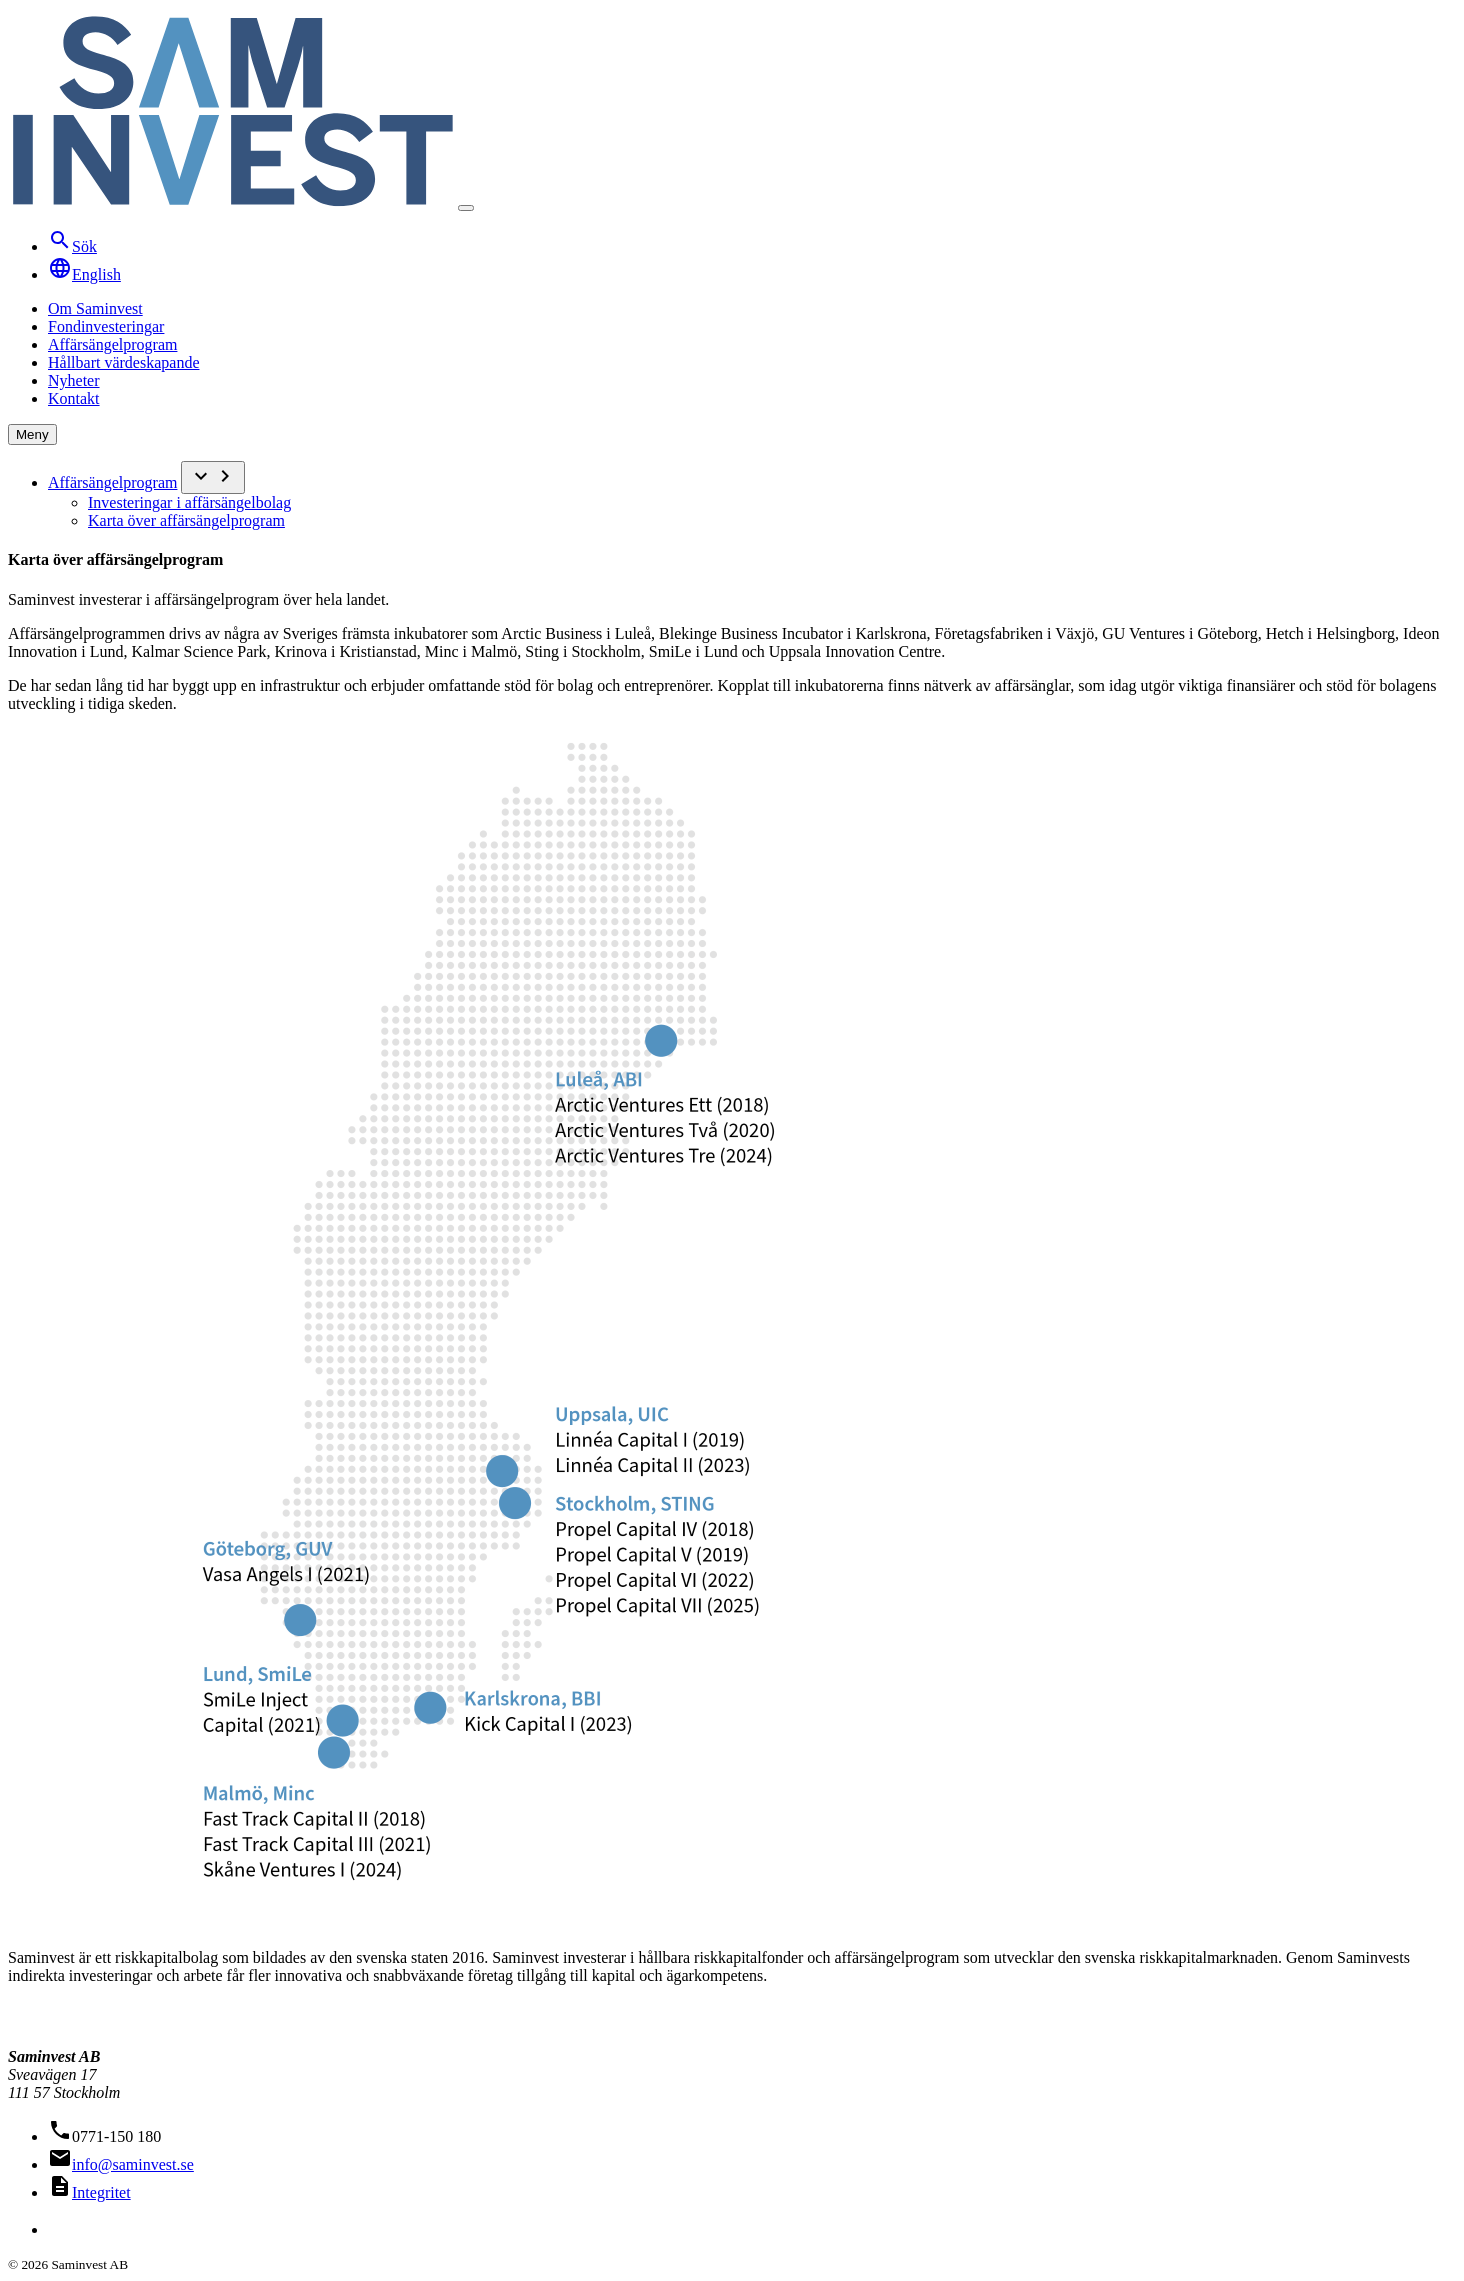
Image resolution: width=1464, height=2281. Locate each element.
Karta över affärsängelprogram (186, 520)
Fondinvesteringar (106, 326)
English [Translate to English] (84, 274)
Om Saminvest (95, 308)
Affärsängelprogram (112, 344)
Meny (32, 434)
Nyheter (74, 380)
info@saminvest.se (133, 2164)
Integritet (101, 2192)
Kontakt (74, 398)
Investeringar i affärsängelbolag (189, 502)
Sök (72, 246)
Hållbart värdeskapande (123, 362)
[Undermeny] (213, 477)
